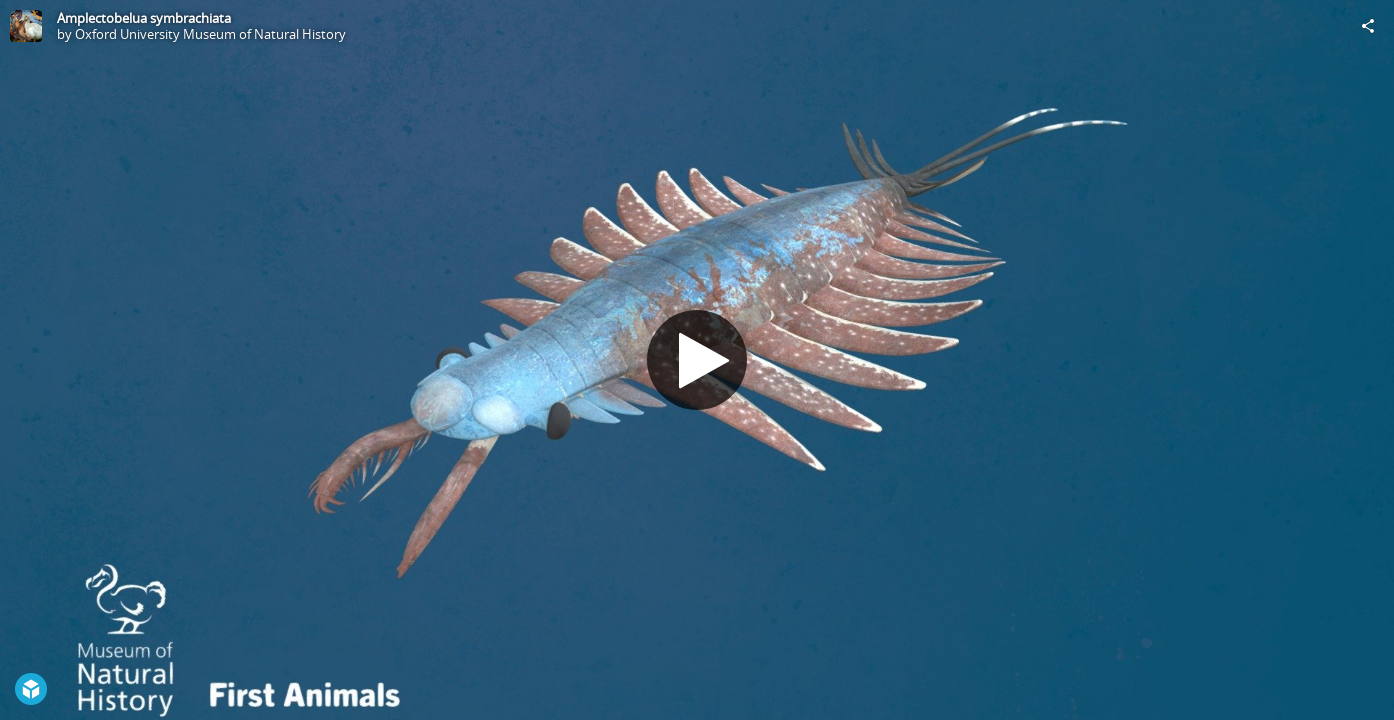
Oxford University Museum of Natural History (210, 34)
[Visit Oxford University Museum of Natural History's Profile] (26, 26)
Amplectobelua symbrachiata (144, 18)
